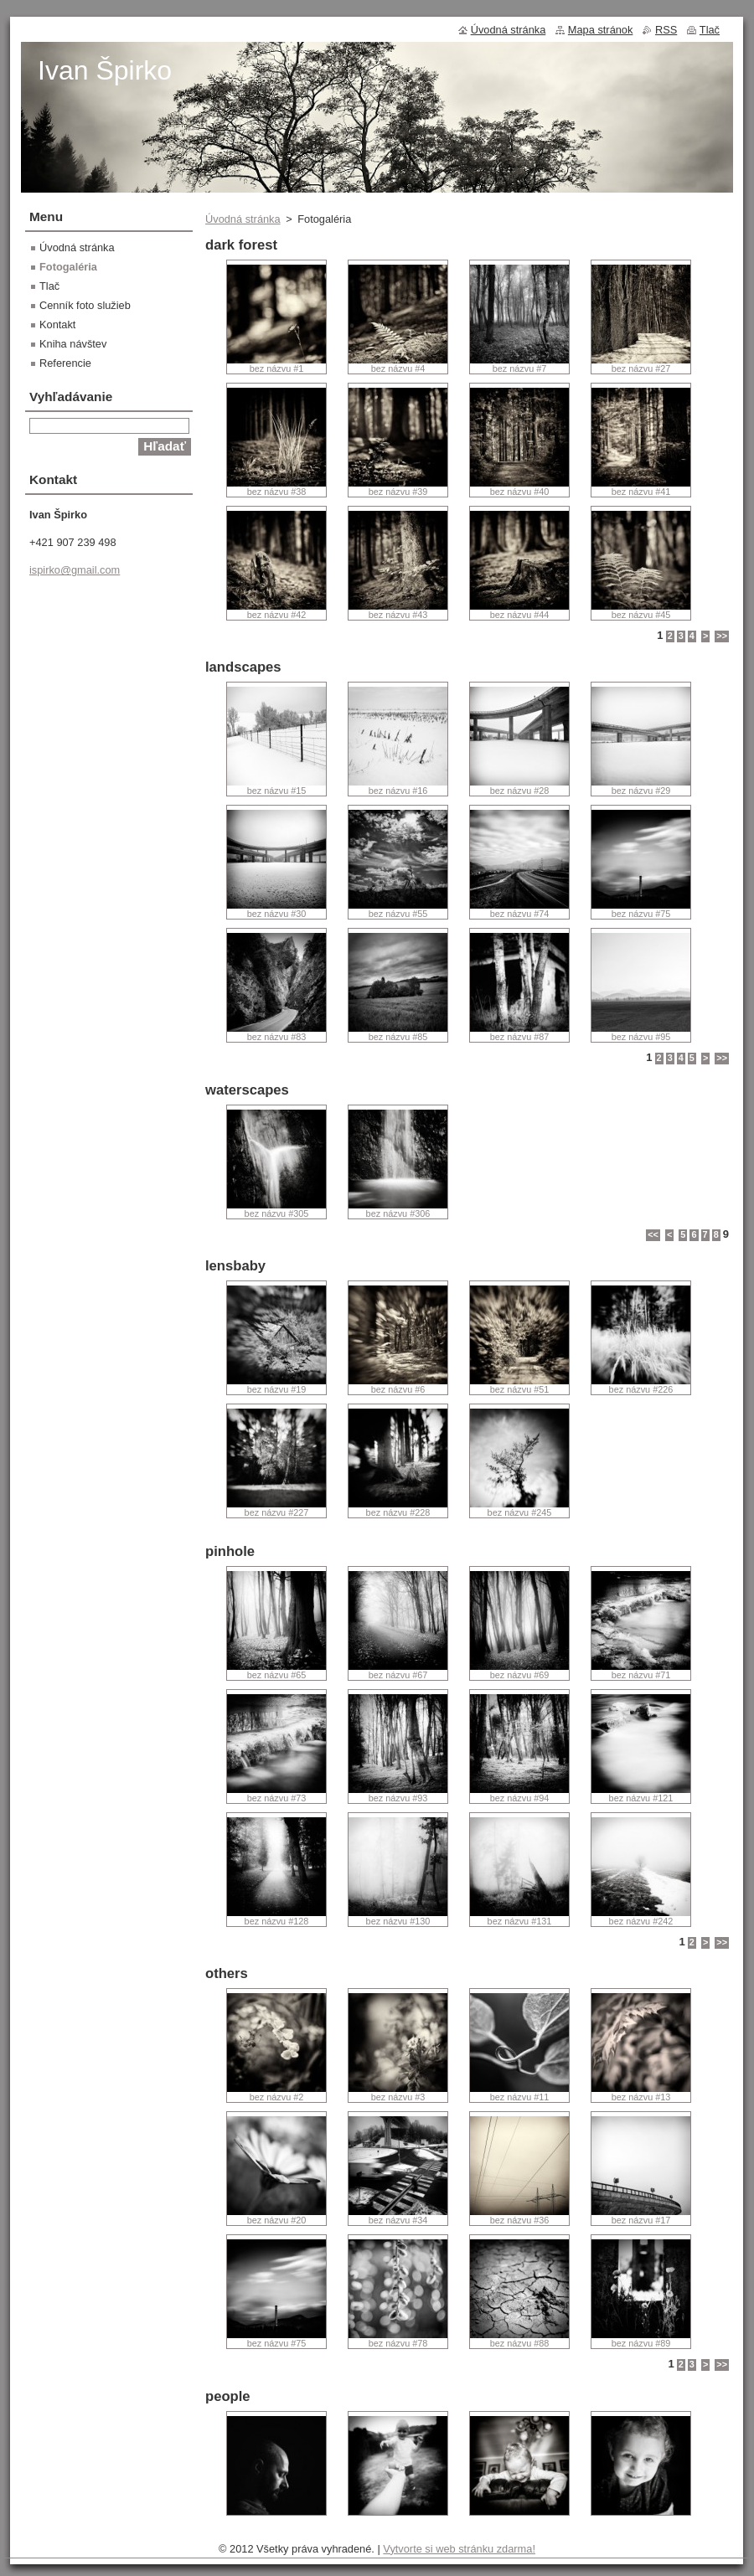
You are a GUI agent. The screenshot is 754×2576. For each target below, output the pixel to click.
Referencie (65, 363)
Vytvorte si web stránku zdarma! (459, 2549)
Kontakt (57, 324)
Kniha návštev (72, 343)
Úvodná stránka (243, 219)
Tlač (49, 286)
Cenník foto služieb (85, 305)
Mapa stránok (600, 29)
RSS (666, 29)
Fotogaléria (68, 266)
